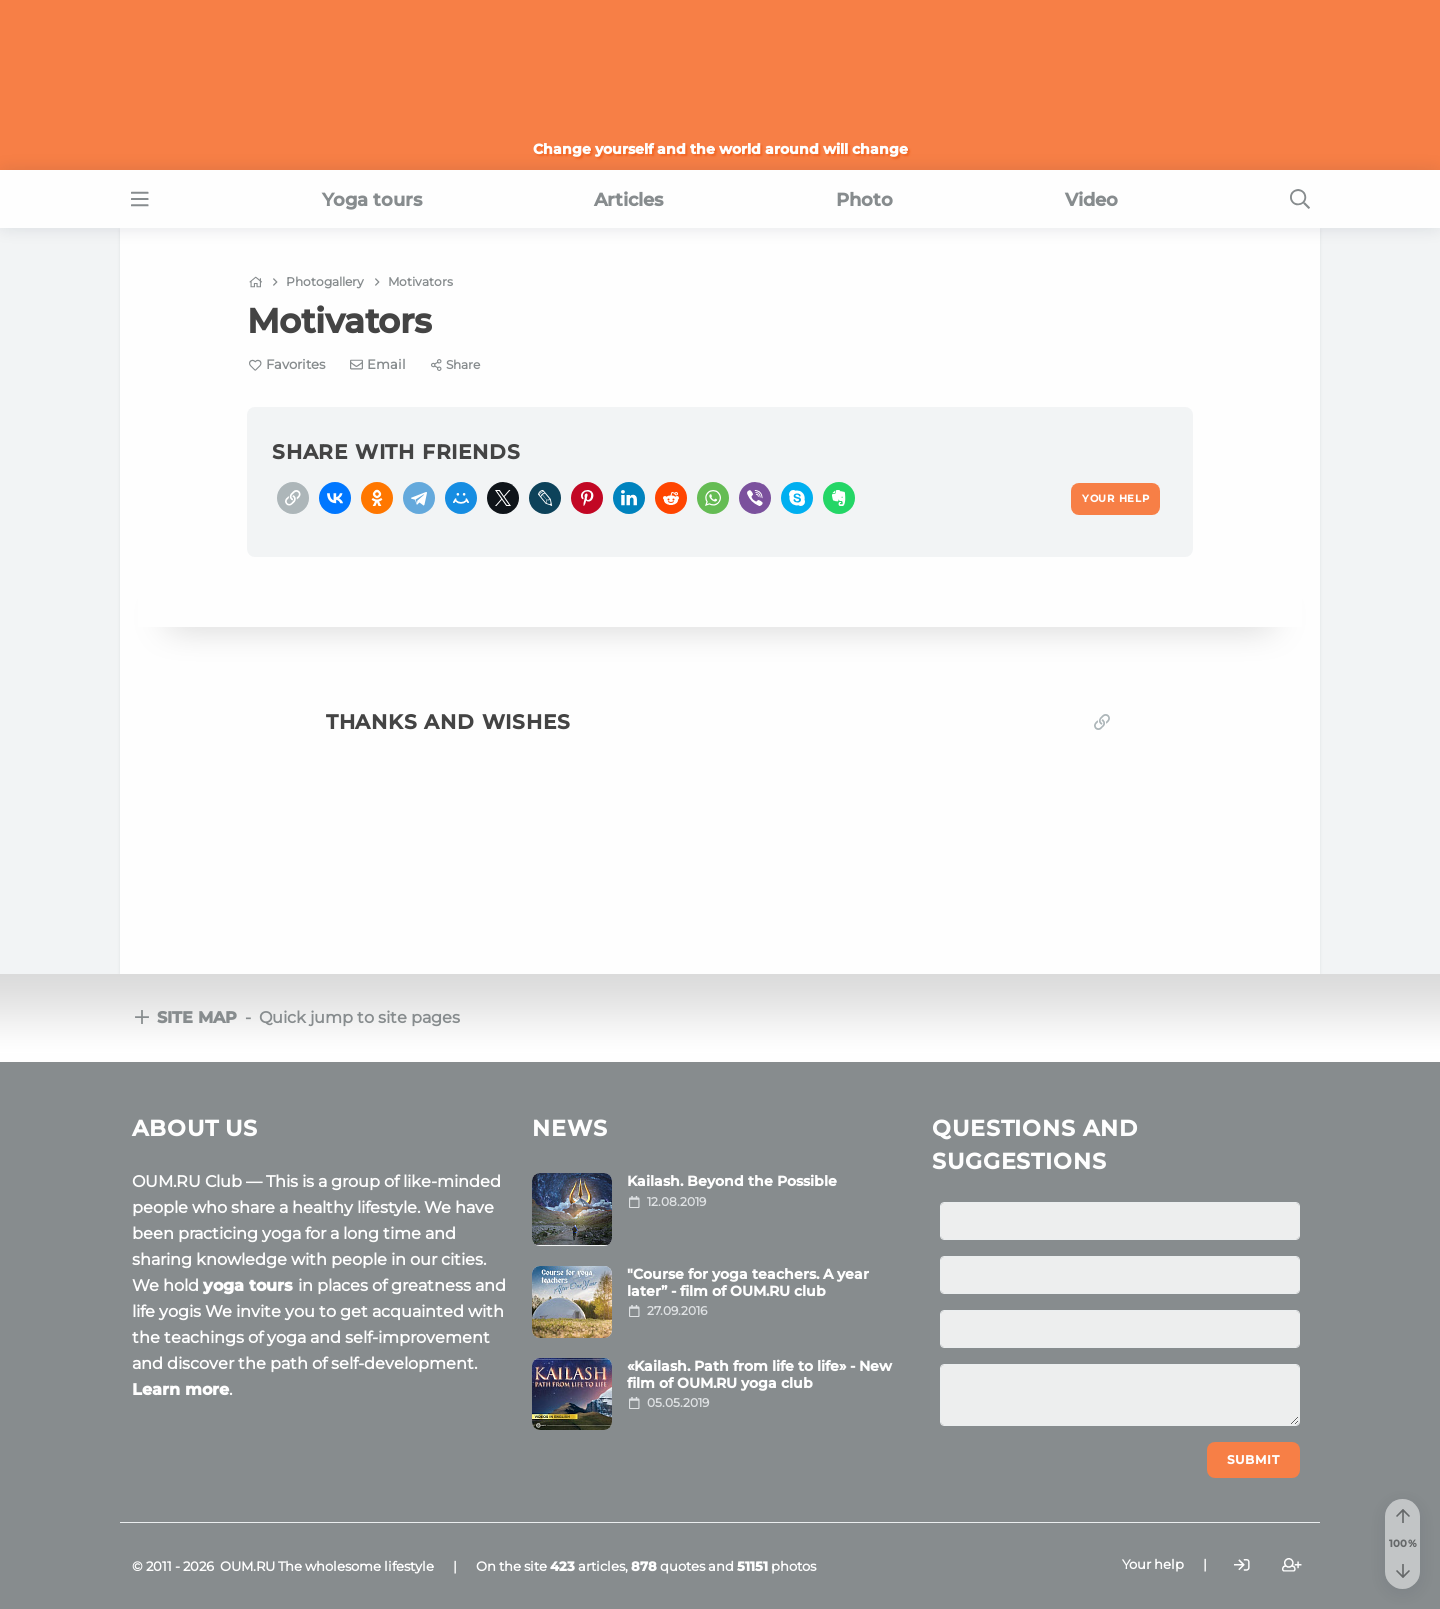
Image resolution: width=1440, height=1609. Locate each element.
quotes (668, 1566)
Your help (1153, 1564)
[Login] (1242, 1564)
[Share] (455, 364)
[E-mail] (378, 364)
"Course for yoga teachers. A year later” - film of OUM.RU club (748, 1282)
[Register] (1292, 1564)
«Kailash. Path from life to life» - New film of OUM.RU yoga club (759, 1374)
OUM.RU (247, 1566)
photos (776, 1566)
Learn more (180, 1389)
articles (587, 1566)
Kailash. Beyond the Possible (732, 1181)
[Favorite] (287, 364)
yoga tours (250, 1285)
